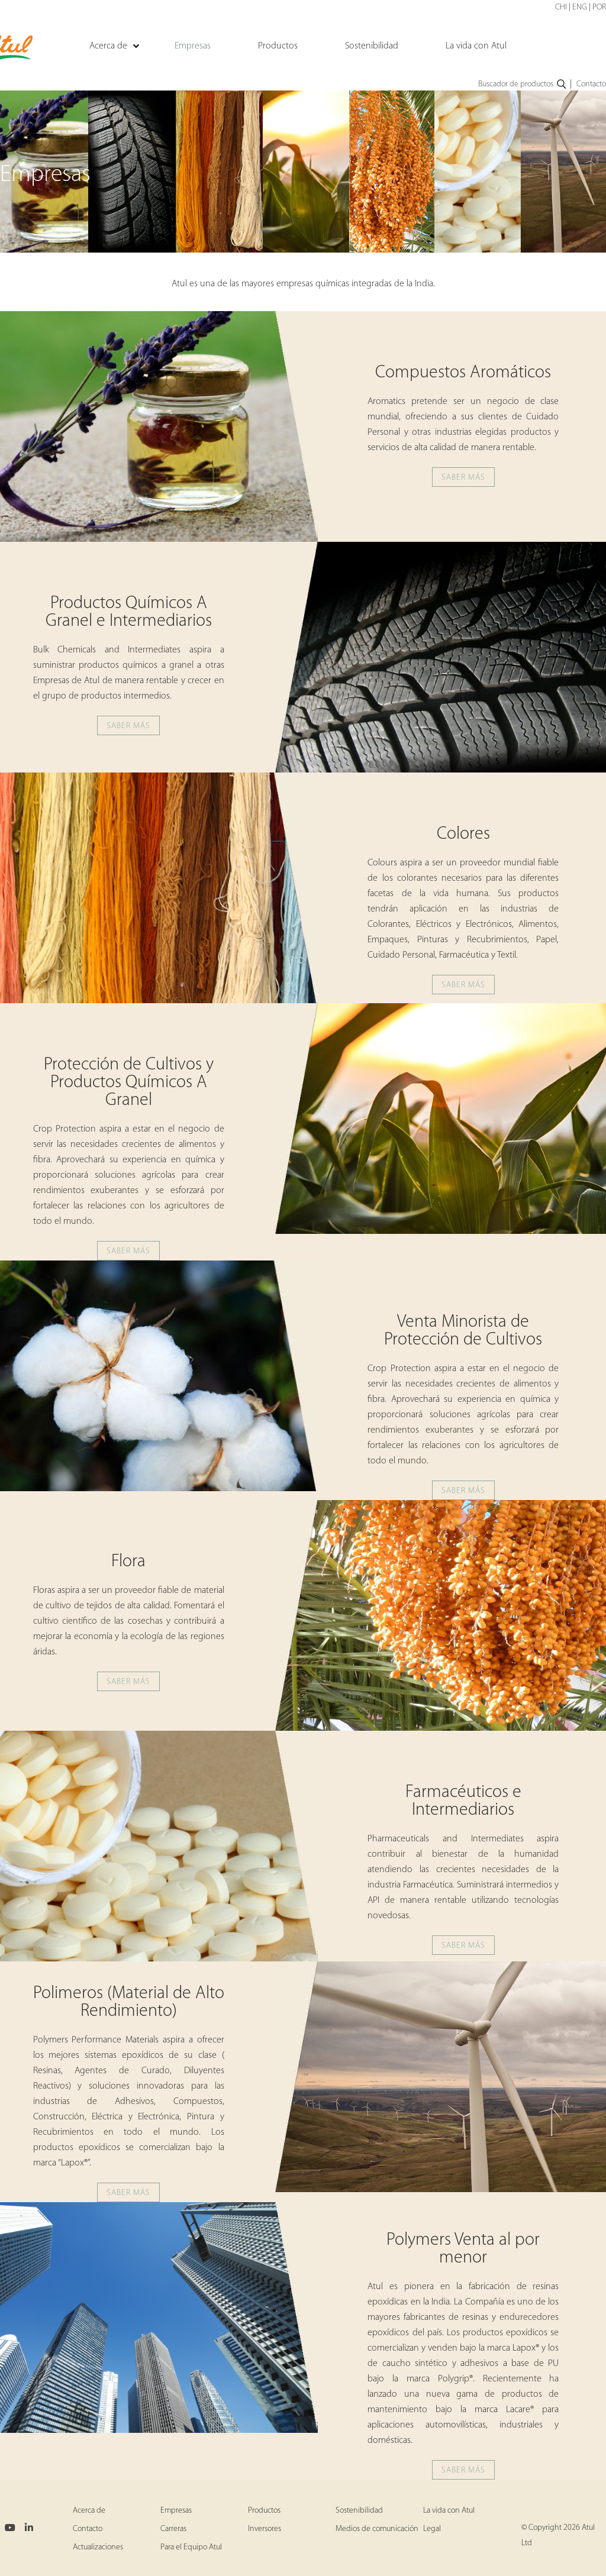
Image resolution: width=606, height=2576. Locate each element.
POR (599, 7)
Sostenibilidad (359, 2510)
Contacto (591, 84)
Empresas (176, 2510)
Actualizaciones (98, 2547)
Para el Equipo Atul (191, 2547)
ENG (579, 7)
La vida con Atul (449, 2510)
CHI (561, 7)
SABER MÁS (463, 477)
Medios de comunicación (377, 2529)
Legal (432, 2529)
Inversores (264, 2529)
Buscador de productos (523, 85)
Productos (264, 2510)
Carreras (173, 2529)
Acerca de (89, 2510)
